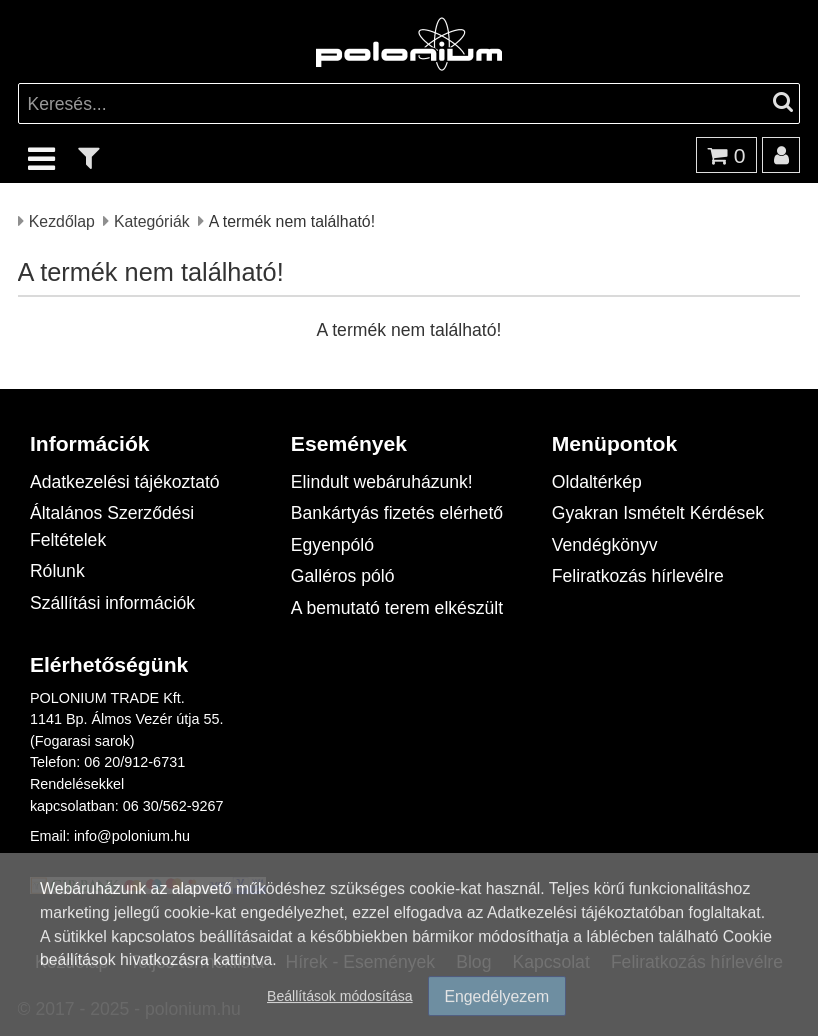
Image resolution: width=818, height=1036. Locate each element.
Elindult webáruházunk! (382, 481)
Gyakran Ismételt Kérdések (658, 512)
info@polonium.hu (132, 835)
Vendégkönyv (605, 544)
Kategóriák (152, 220)
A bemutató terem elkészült (397, 607)
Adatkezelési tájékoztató (125, 481)
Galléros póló (343, 575)
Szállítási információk (112, 602)
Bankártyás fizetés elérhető (397, 512)
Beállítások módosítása (340, 996)
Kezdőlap (62, 220)
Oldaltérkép (597, 481)
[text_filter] (89, 157)
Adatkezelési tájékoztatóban (585, 912)
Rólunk (57, 570)
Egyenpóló (332, 544)
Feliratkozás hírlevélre (638, 575)
